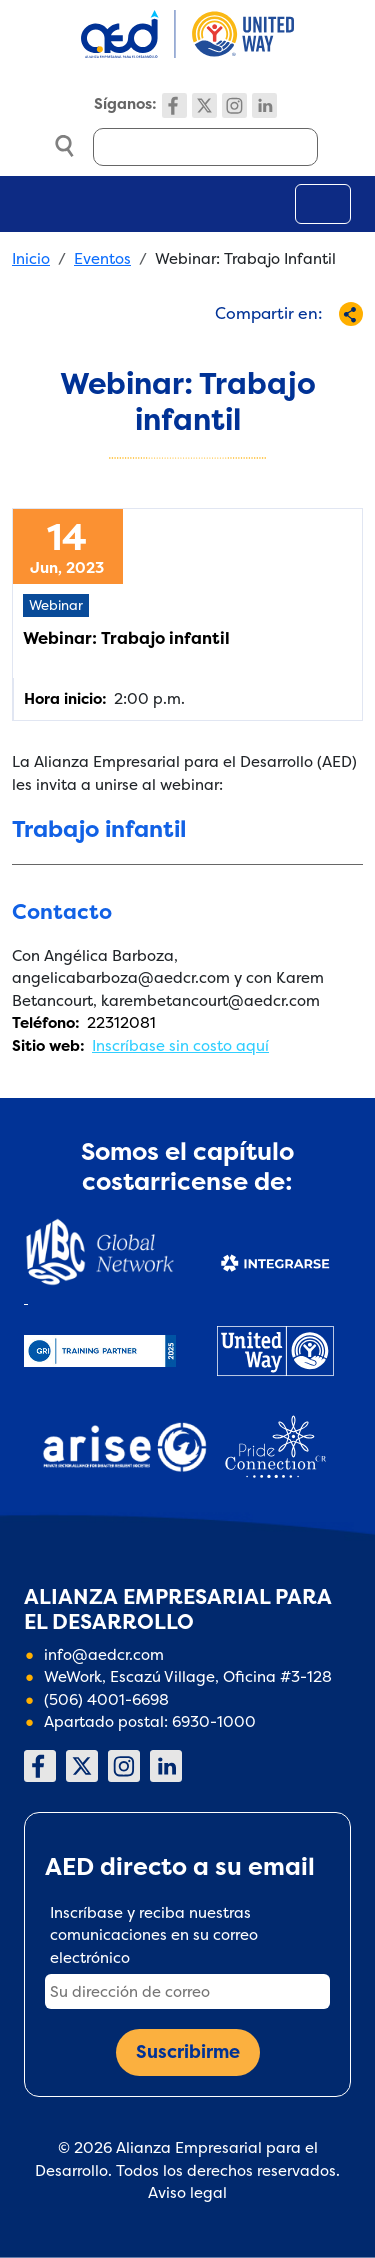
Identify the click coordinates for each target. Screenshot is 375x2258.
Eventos (102, 258)
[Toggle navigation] (323, 204)
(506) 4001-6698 (106, 1699)
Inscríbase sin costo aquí (180, 1045)
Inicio (31, 258)
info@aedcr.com (104, 1654)
